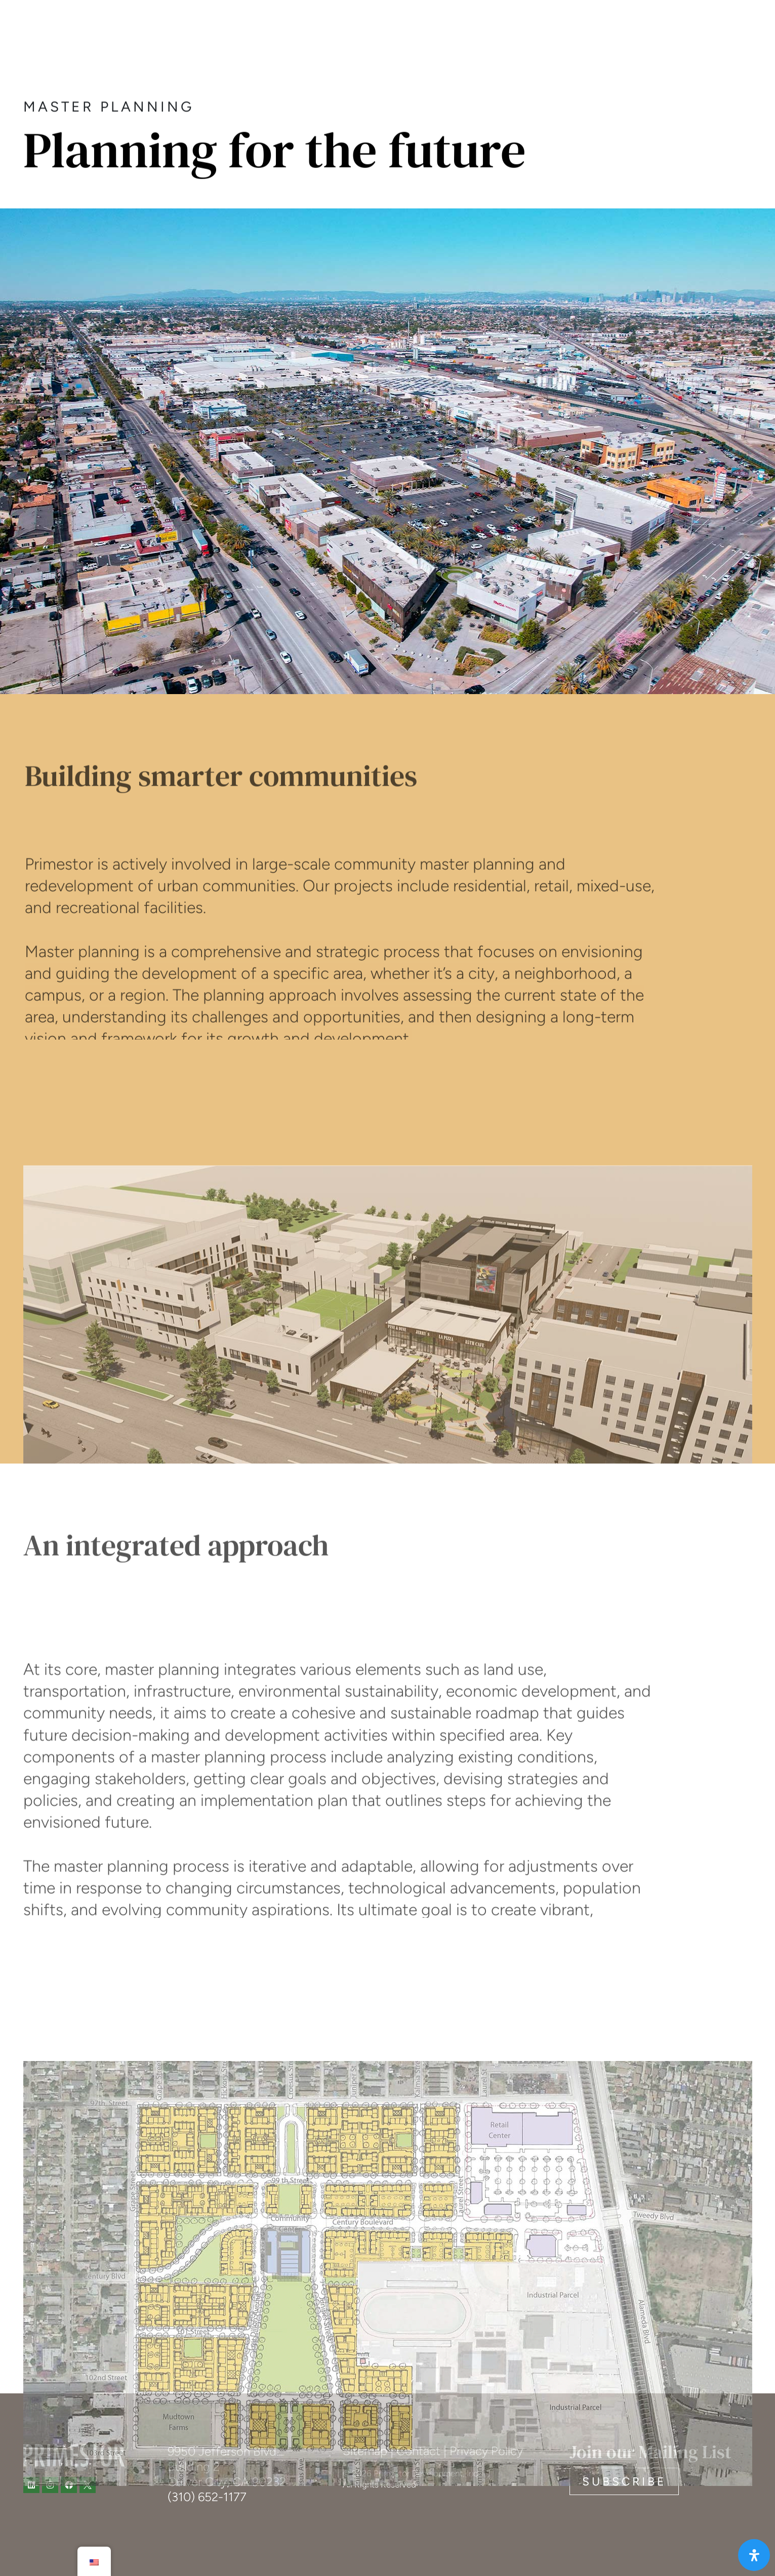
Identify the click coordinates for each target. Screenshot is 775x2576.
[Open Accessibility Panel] (754, 2555)
